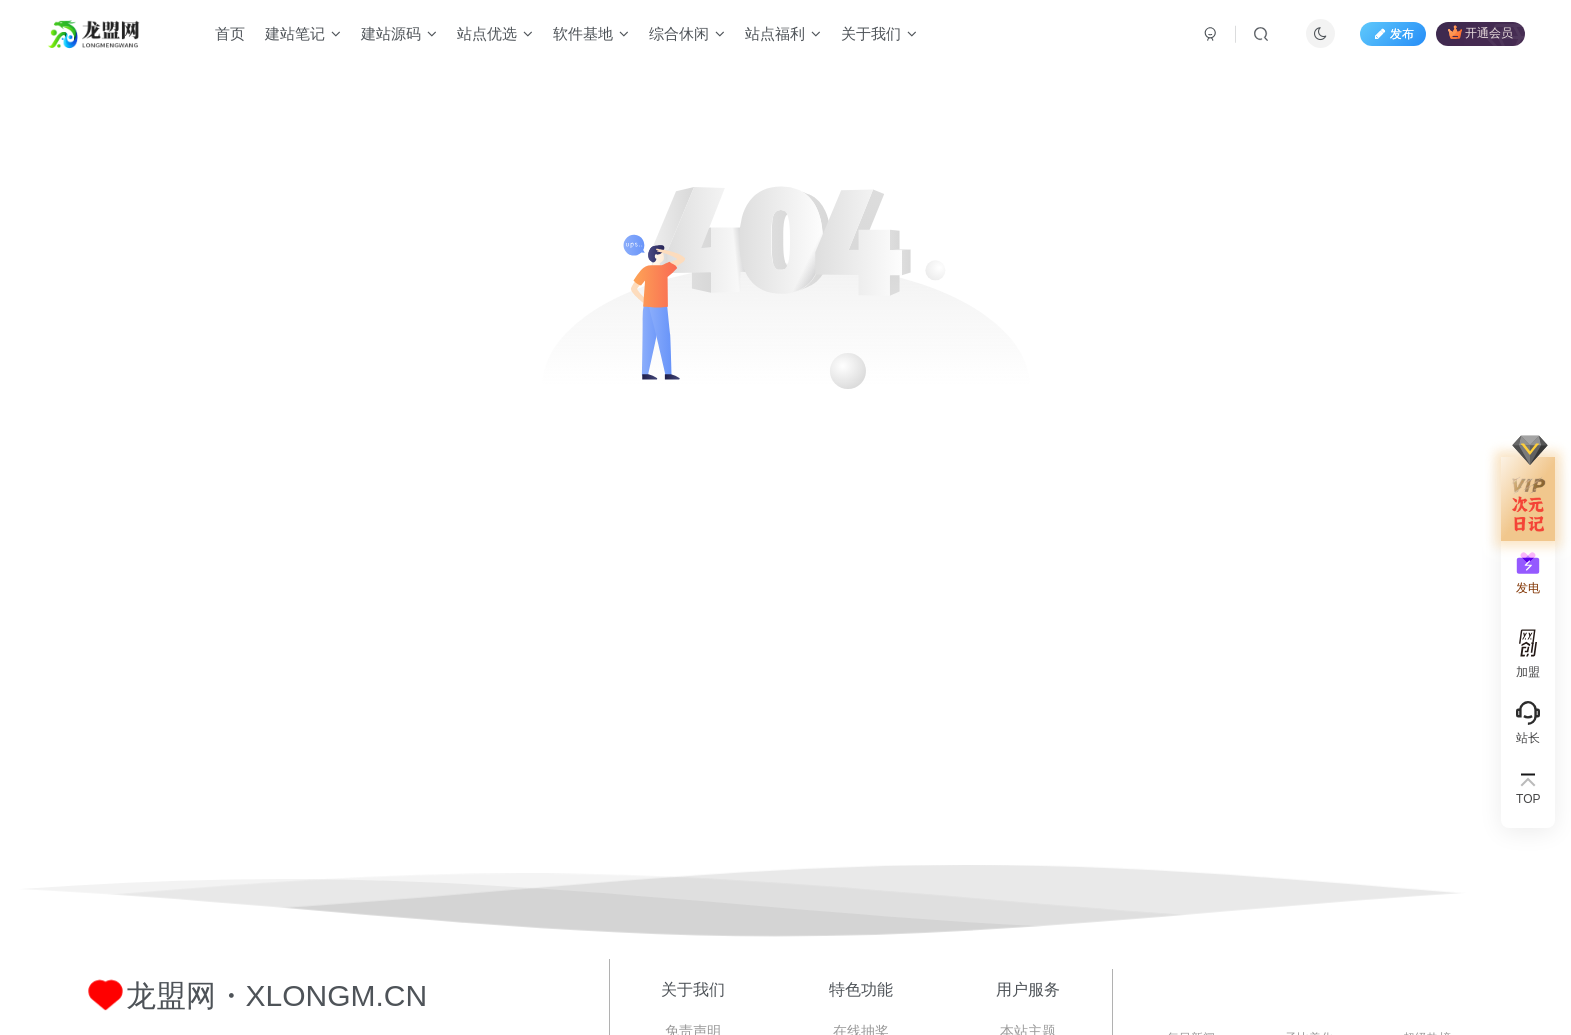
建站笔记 (303, 33)
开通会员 (1480, 32)
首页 (230, 33)
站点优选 (495, 33)
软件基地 (591, 33)
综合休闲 (687, 33)
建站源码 (399, 33)
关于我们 (879, 33)
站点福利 (783, 33)
